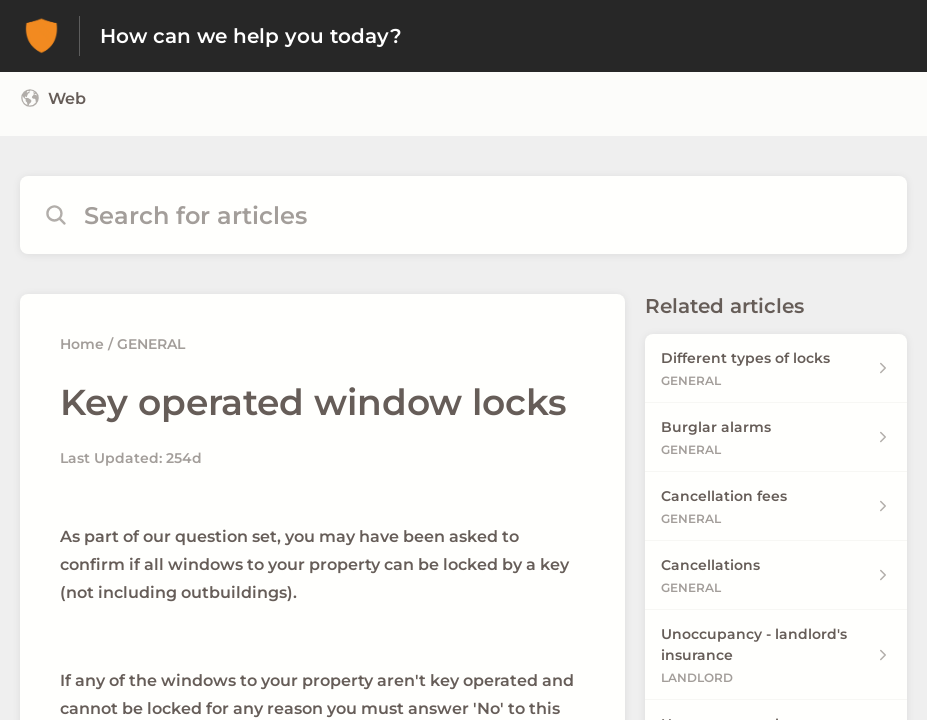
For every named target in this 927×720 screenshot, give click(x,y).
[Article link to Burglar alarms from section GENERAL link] (776, 437)
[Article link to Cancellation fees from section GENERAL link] (776, 506)
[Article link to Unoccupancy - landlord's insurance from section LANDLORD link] (776, 655)
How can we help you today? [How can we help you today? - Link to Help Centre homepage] (251, 36)
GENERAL (151, 344)
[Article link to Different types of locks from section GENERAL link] (776, 368)
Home (82, 344)
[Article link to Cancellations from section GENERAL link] (776, 575)
